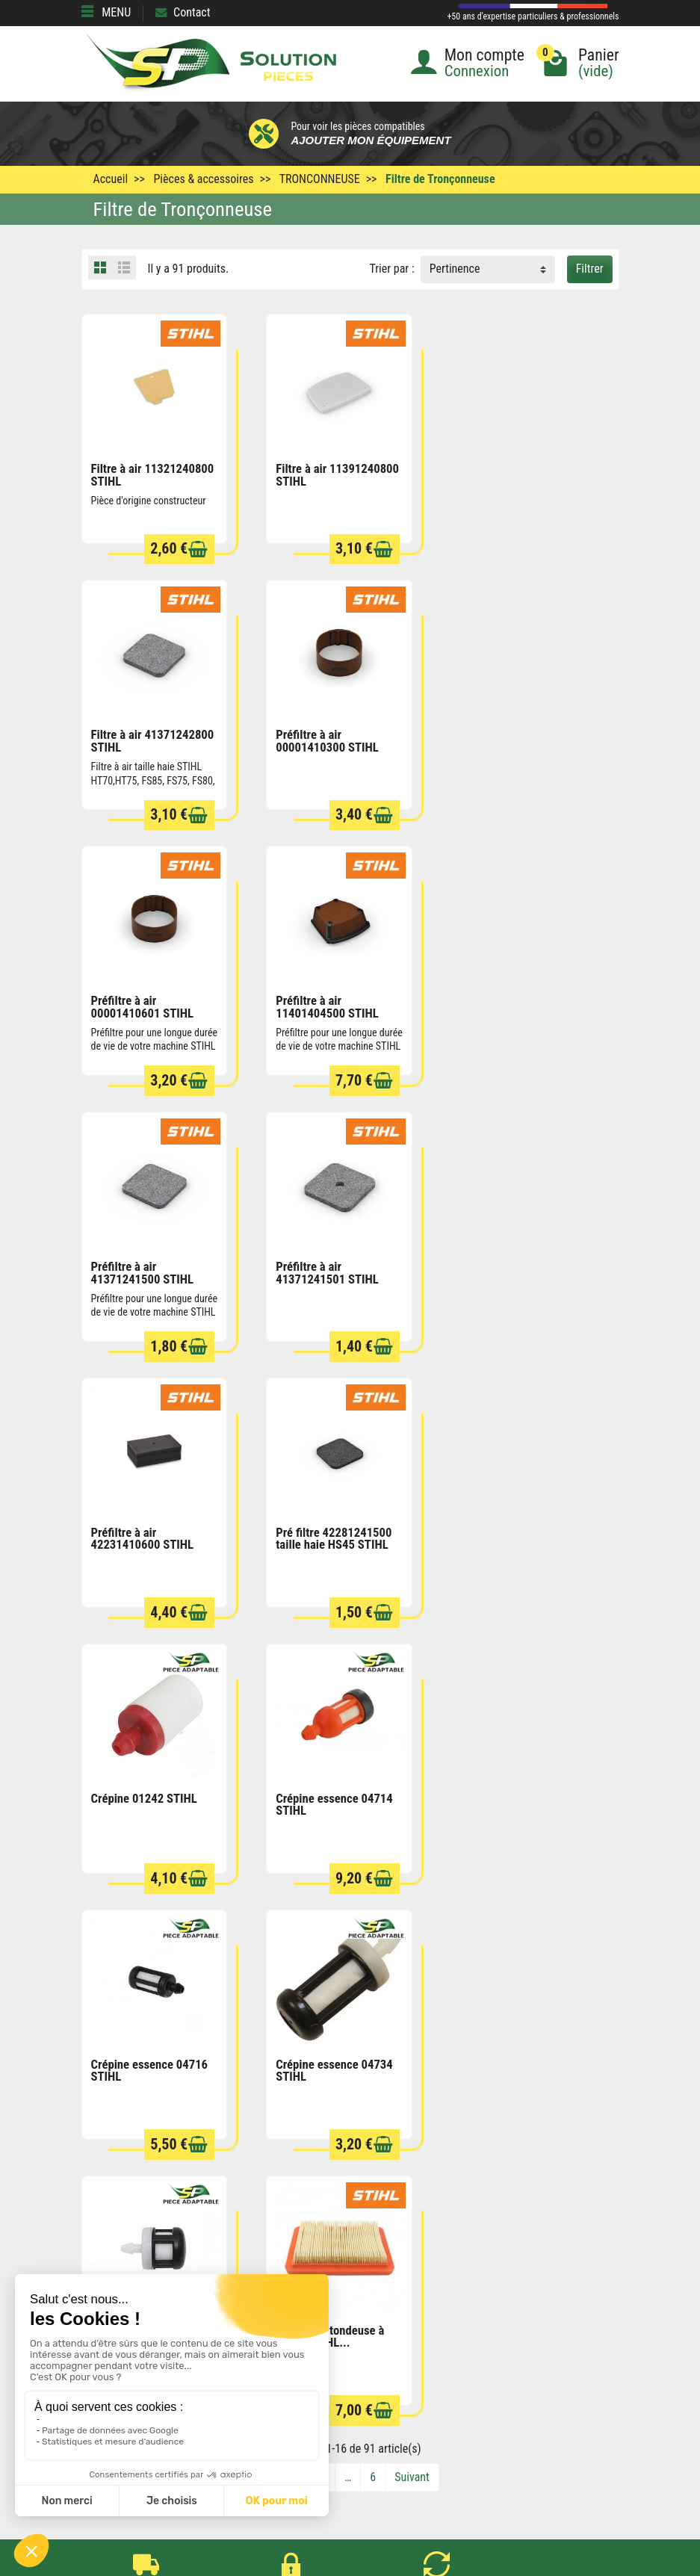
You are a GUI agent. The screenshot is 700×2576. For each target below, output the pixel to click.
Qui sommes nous (383, 2373)
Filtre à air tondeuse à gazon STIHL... (145, 1799)
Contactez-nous (378, 2393)
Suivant (412, 1940)
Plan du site (368, 2353)
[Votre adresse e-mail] (350, 2454)
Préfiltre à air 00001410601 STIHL (326, 739)
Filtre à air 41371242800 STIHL (521, 474)
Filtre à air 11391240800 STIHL (336, 474)
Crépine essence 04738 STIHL (518, 1534)
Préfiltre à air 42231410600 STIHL (511, 1004)
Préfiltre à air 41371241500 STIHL (142, 1004)
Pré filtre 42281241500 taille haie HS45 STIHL (149, 1270)
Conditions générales (390, 2313)
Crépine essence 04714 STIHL (518, 1270)
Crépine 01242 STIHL (328, 1263)
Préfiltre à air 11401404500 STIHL (511, 739)
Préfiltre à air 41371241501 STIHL (326, 1004)
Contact (182, 12)
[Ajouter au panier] (197, 548)
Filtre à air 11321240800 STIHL (152, 474)
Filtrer (590, 268)
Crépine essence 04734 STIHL (333, 1534)
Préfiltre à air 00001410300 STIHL (142, 739)
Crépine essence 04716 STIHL (149, 1534)
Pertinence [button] (455, 268)
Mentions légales (381, 2333)
